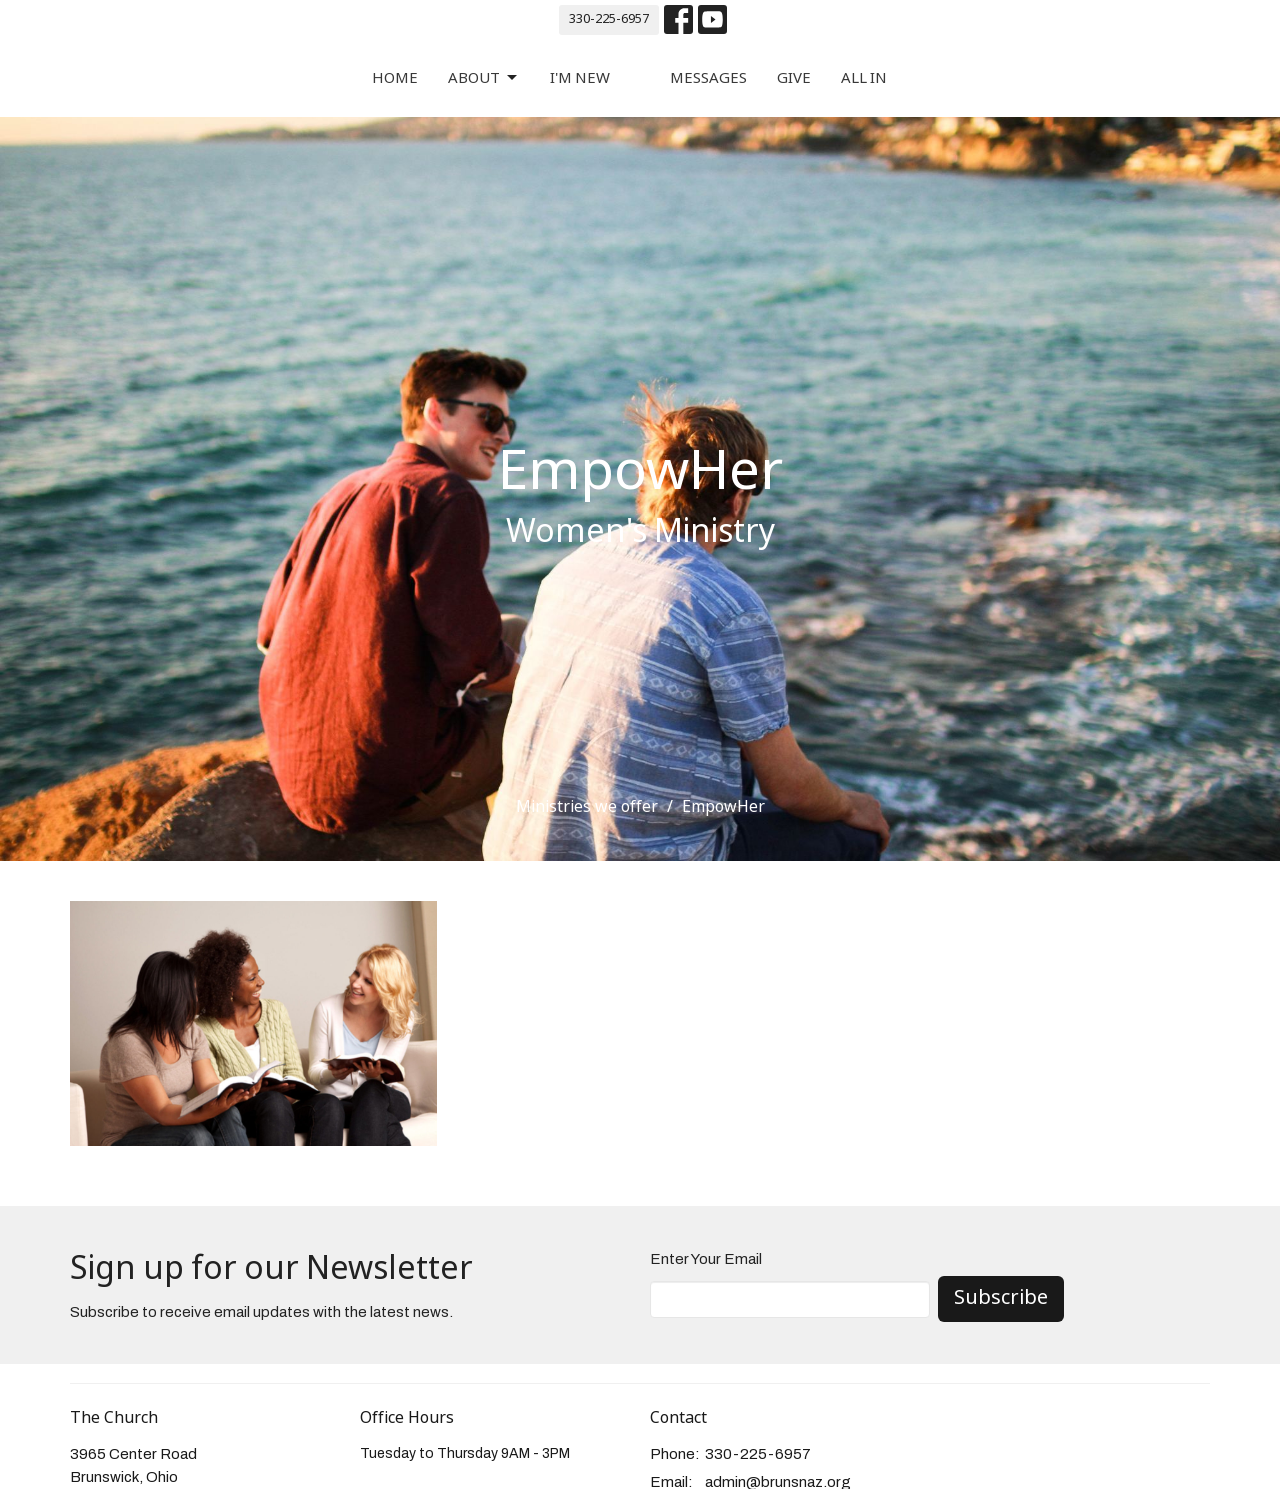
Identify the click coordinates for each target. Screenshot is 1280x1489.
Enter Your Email (706, 1259)
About (484, 78)
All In (864, 78)
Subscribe (1001, 1298)
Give (794, 78)
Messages (708, 78)
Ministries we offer (587, 807)
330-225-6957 (609, 19)
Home (395, 78)
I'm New (580, 78)
